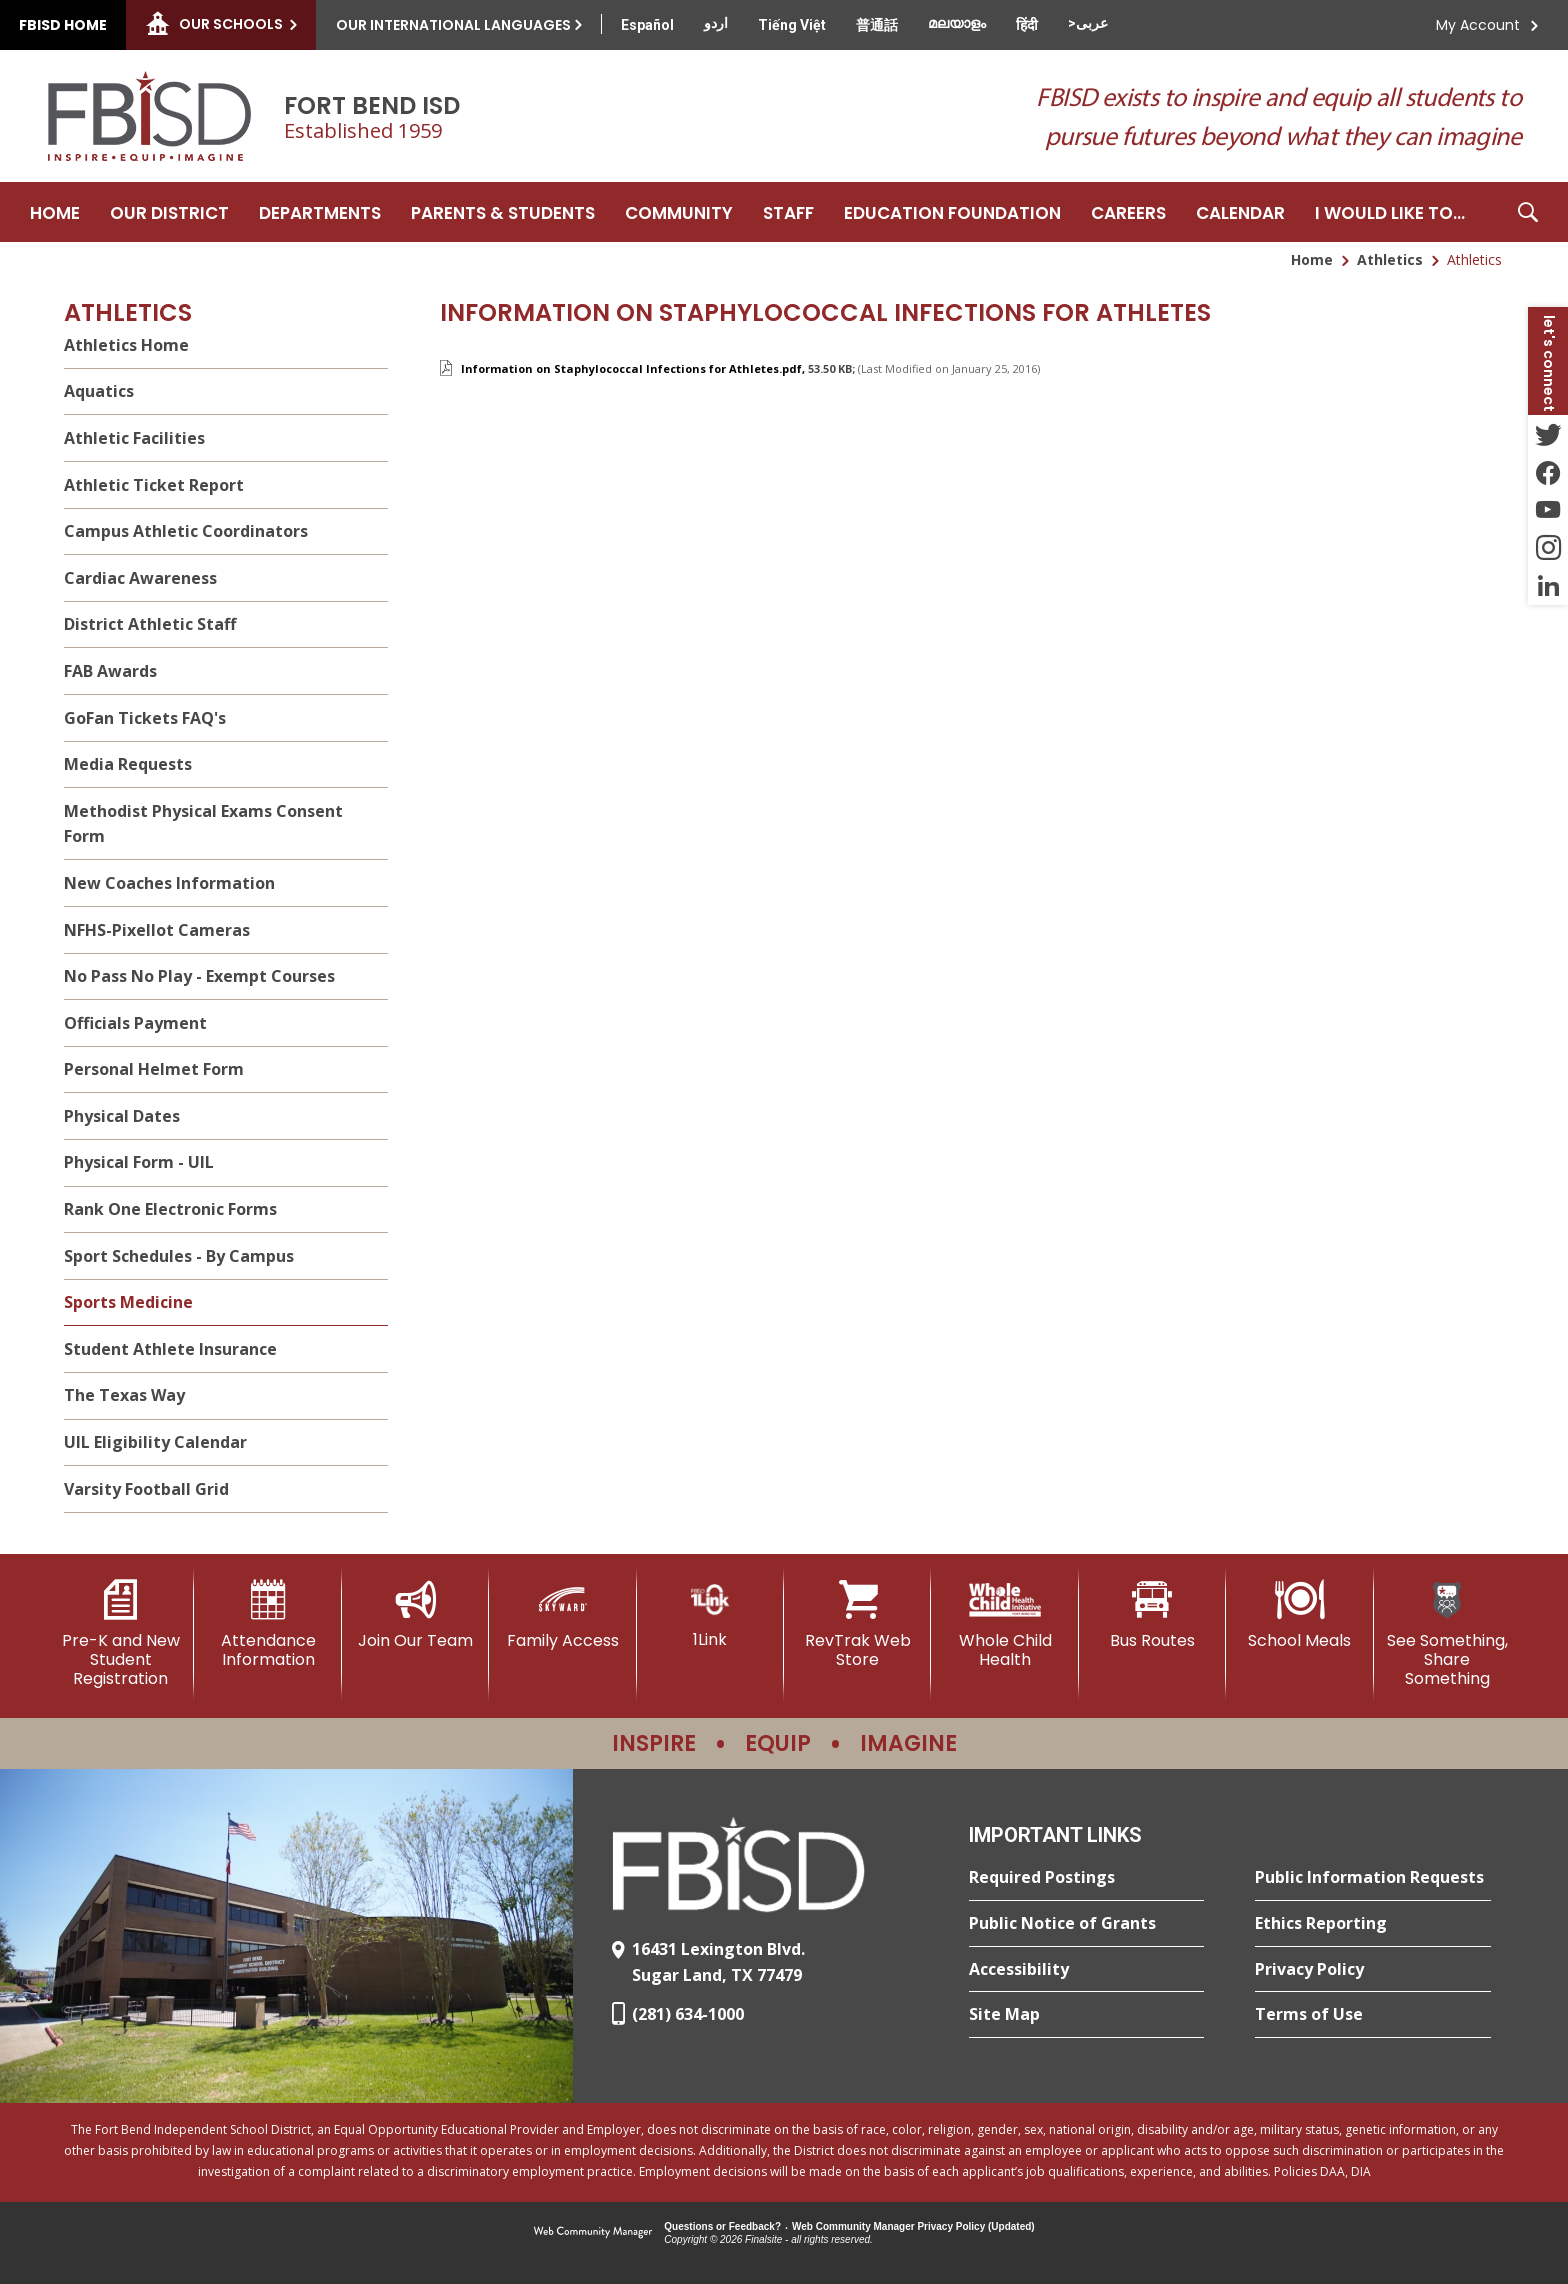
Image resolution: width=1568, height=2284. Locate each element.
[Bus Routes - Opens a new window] (1152, 1615)
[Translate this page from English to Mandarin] (877, 25)
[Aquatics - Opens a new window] (226, 392)
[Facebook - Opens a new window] (1548, 472)
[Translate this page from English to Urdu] (716, 23)
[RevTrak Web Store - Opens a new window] (857, 1624)
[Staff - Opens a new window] (788, 212)
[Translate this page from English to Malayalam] (957, 23)
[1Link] (710, 1614)
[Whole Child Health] (1004, 1624)
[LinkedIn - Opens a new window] (1548, 586)
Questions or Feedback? (722, 2226)
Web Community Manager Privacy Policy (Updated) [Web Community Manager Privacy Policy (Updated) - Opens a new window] (913, 2226)
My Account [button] (1478, 25)
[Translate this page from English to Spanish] (647, 25)
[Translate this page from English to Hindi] (1027, 25)
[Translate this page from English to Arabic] (1088, 23)
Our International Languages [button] (453, 25)
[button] (1528, 212)
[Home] (55, 212)
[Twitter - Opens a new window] (1548, 434)
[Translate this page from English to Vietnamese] (792, 25)
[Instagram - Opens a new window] (1548, 548)
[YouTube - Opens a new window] (1548, 510)
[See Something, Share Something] (1447, 1634)
